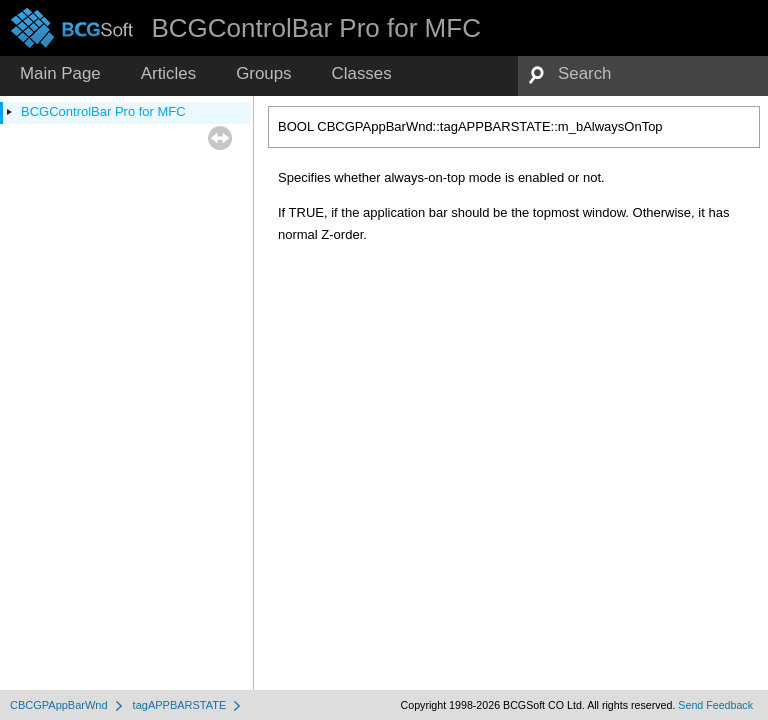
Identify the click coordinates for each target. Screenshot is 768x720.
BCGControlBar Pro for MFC (103, 111)
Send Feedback (715, 705)
